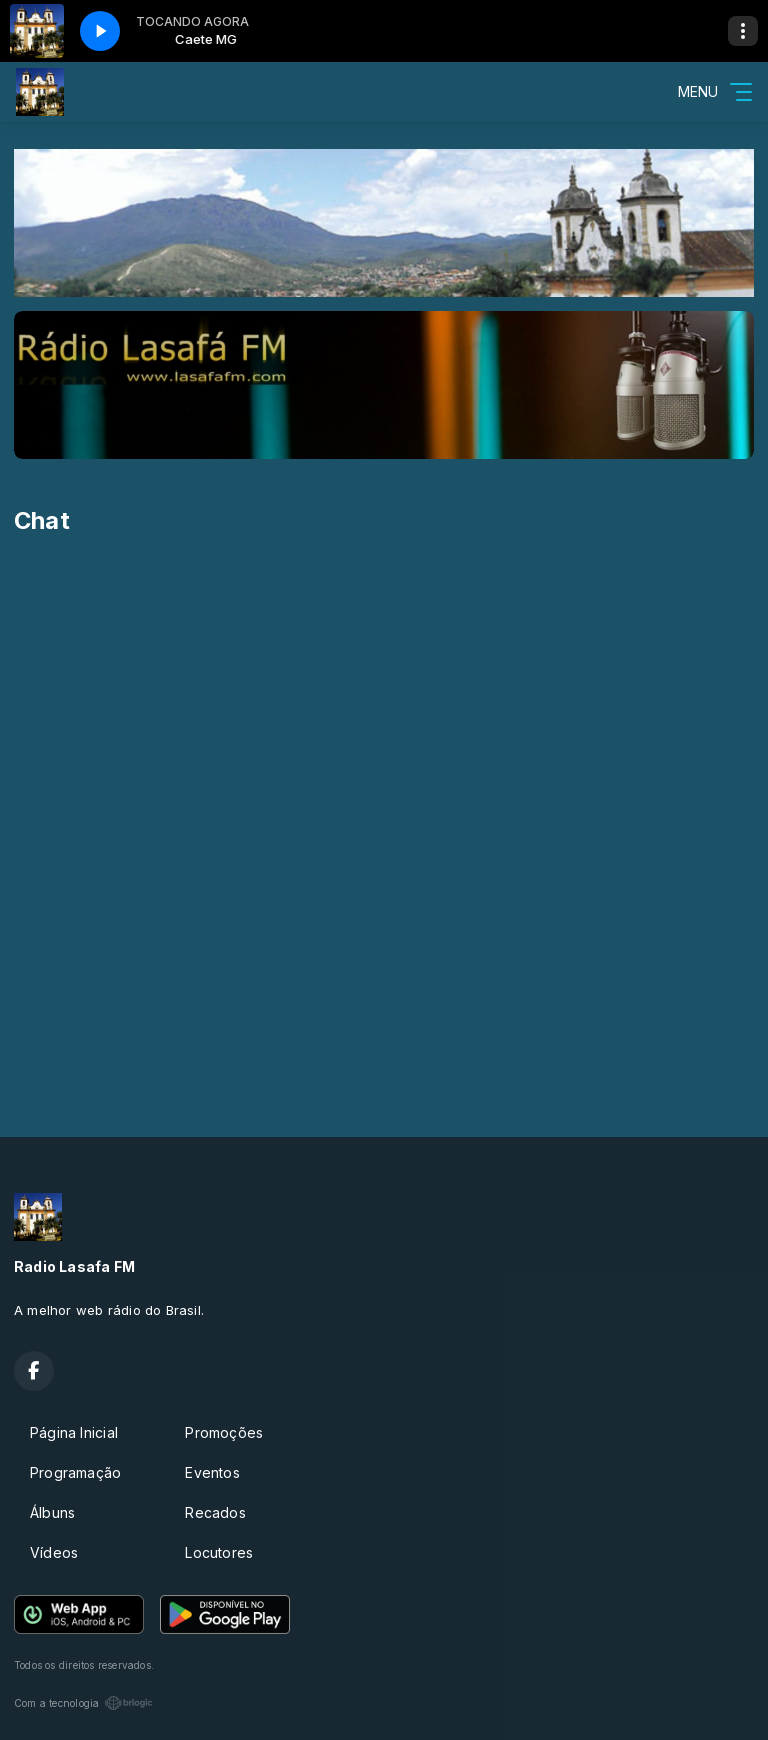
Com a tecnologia (83, 1703)
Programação (75, 1472)
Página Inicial (74, 1432)
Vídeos (54, 1552)
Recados (215, 1512)
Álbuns (52, 1512)
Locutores (219, 1552)
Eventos (212, 1472)
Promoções (224, 1432)
